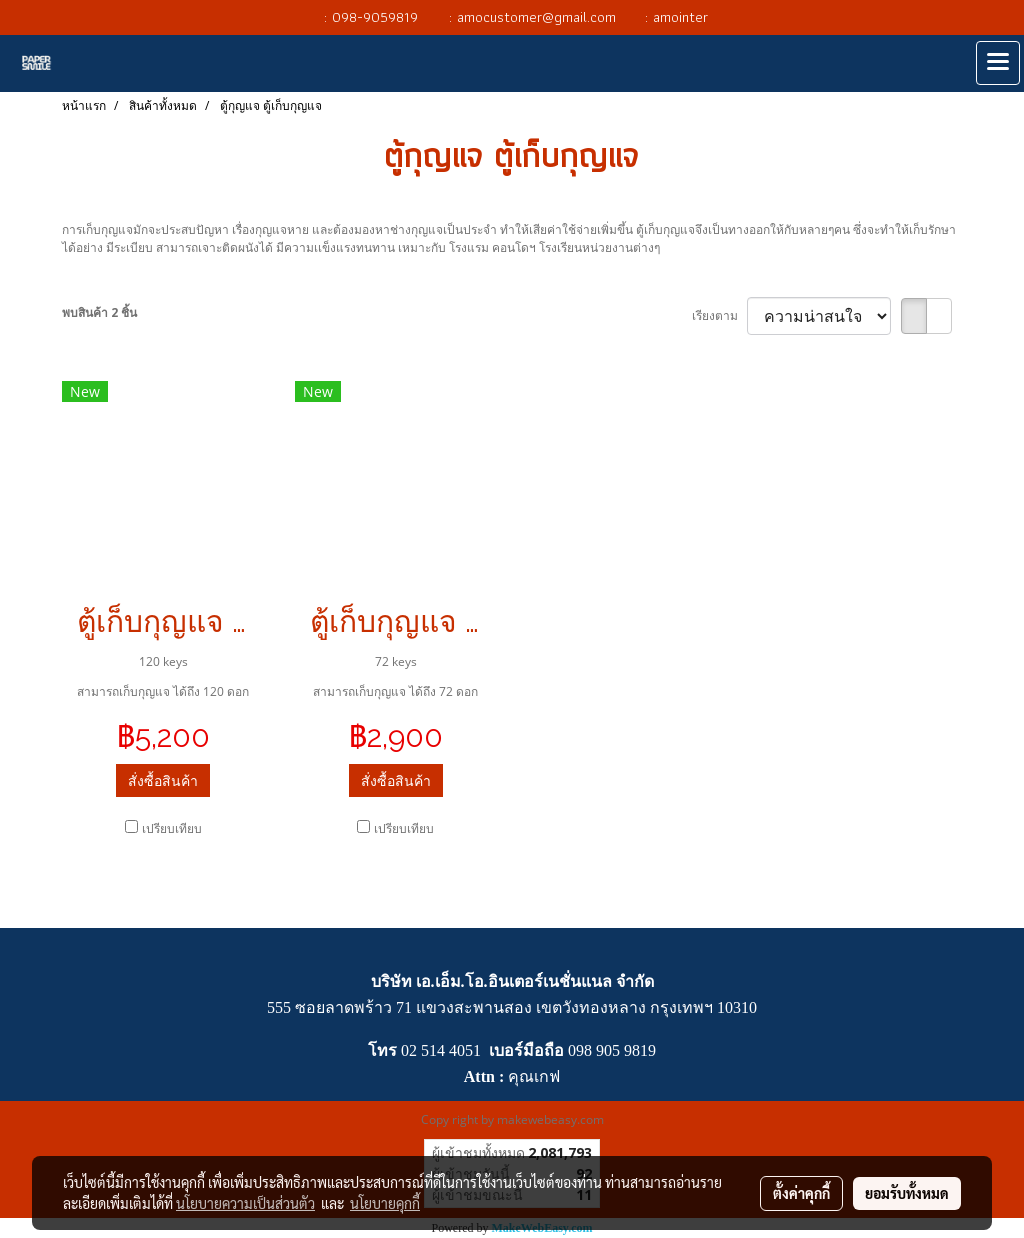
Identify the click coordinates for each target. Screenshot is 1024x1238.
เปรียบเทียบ (172, 828)
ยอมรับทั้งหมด (907, 1193)
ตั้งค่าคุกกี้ (801, 1193)
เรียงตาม (719, 315)
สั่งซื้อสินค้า (163, 780)
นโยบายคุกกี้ (385, 1203)
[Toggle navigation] (998, 63)
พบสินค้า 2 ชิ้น (99, 312)
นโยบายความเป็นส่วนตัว (245, 1203)
